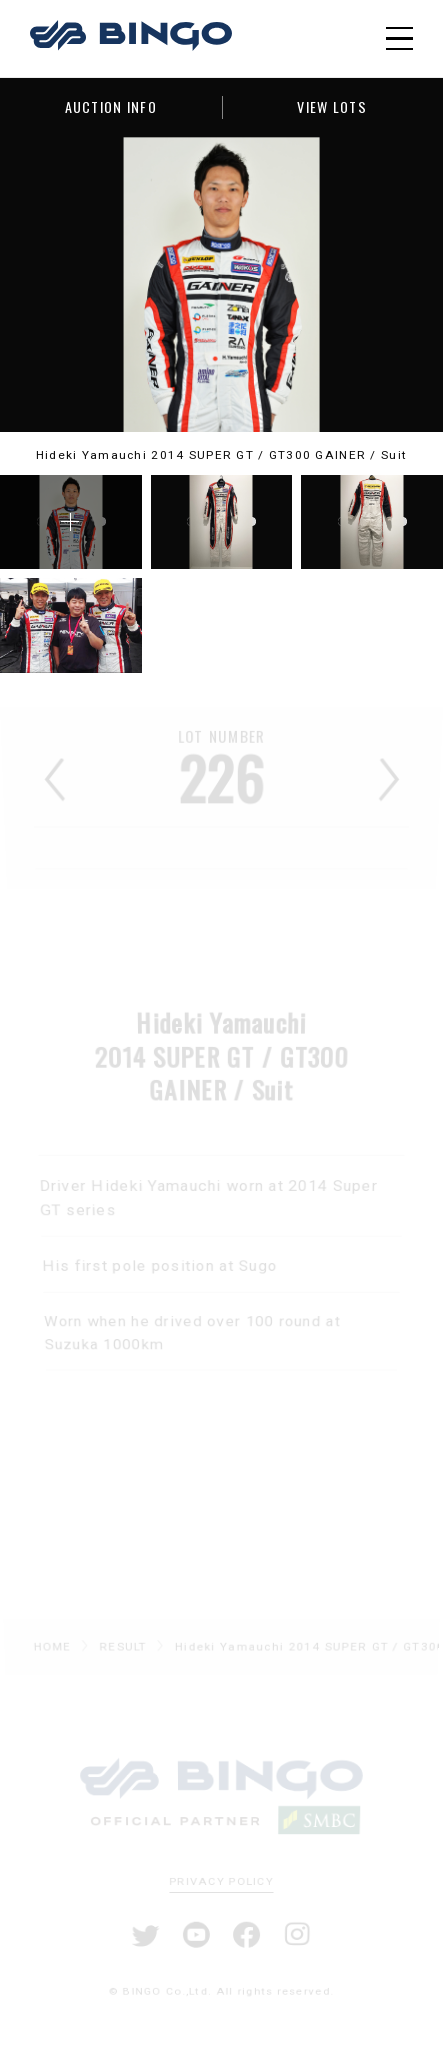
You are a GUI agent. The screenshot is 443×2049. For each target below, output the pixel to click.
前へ (54, 783)
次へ (389, 783)
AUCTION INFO (111, 106)
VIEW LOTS (332, 106)
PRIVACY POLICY (222, 1881)
